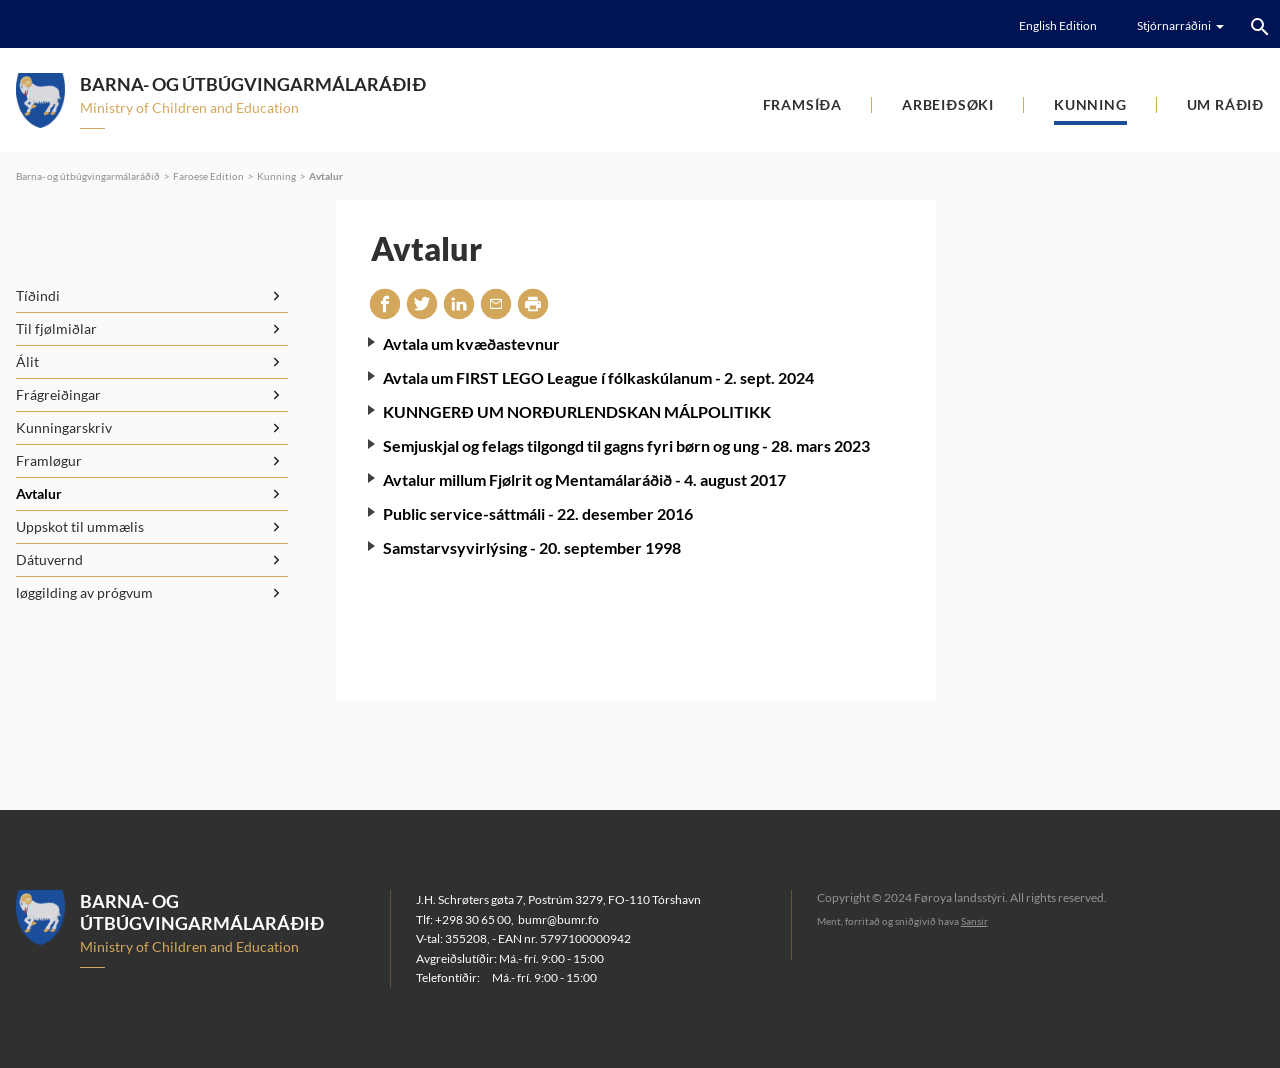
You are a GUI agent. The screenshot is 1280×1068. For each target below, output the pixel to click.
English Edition (1058, 25)
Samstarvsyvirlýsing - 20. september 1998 (532, 547)
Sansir (974, 921)
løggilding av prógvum (84, 592)
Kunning (1090, 104)
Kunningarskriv (64, 427)
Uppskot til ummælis (80, 526)
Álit (27, 361)
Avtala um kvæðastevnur (471, 343)
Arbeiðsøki (948, 104)
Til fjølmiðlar (56, 328)
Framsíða (802, 104)
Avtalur (326, 176)
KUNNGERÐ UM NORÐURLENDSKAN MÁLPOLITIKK (577, 411)
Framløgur (49, 460)
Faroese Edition (208, 176)
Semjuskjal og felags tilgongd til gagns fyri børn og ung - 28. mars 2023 (626, 445)
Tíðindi (38, 295)
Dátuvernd (49, 559)
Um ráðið (1225, 104)
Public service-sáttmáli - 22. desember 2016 (538, 513)
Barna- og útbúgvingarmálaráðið (88, 176)
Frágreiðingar (58, 394)
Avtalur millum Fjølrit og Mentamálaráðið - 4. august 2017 (584, 479)
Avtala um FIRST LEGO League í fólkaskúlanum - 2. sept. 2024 (598, 377)
